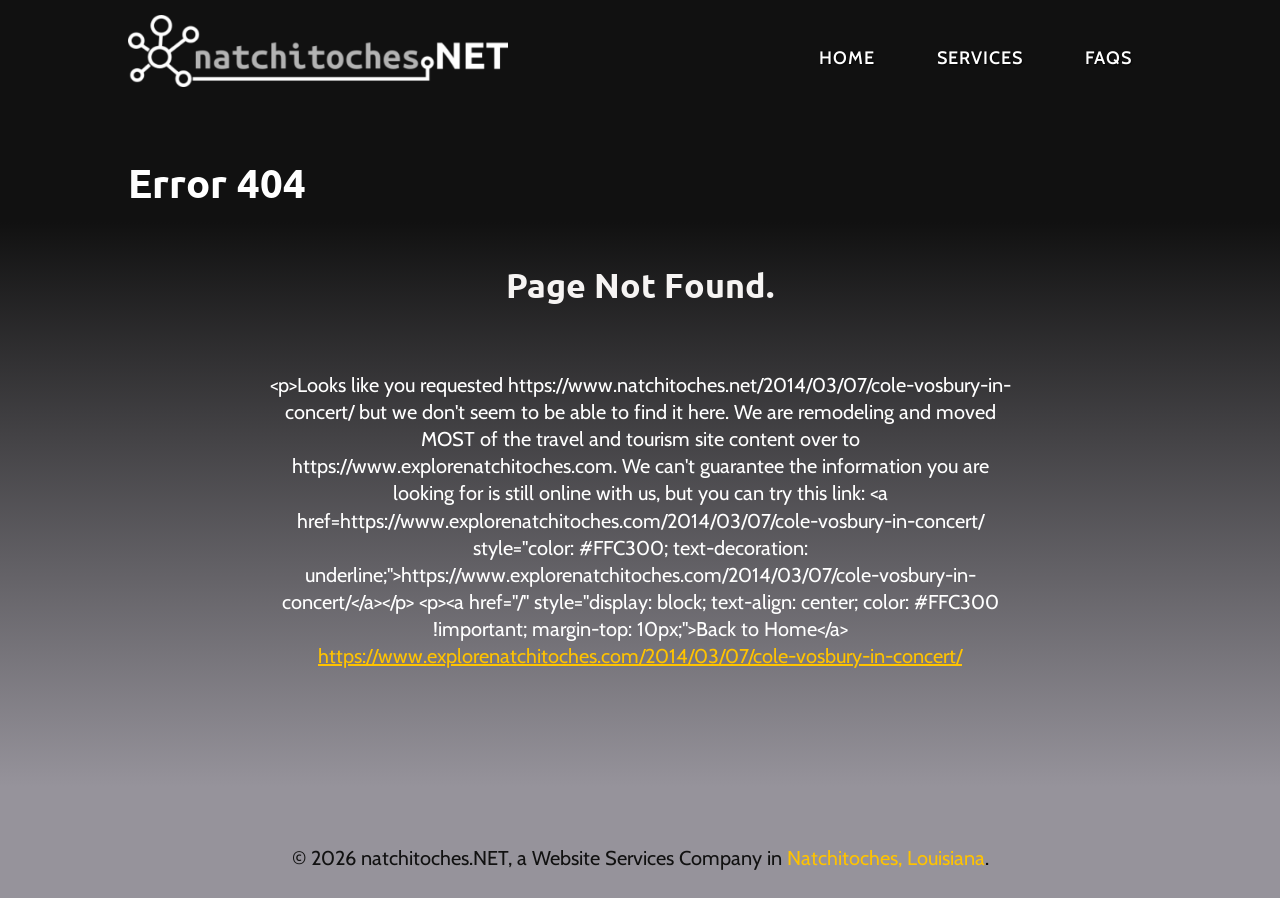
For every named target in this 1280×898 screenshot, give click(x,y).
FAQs (1108, 58)
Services (980, 58)
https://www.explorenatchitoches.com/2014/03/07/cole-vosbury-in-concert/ (640, 656)
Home (847, 58)
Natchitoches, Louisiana (886, 858)
